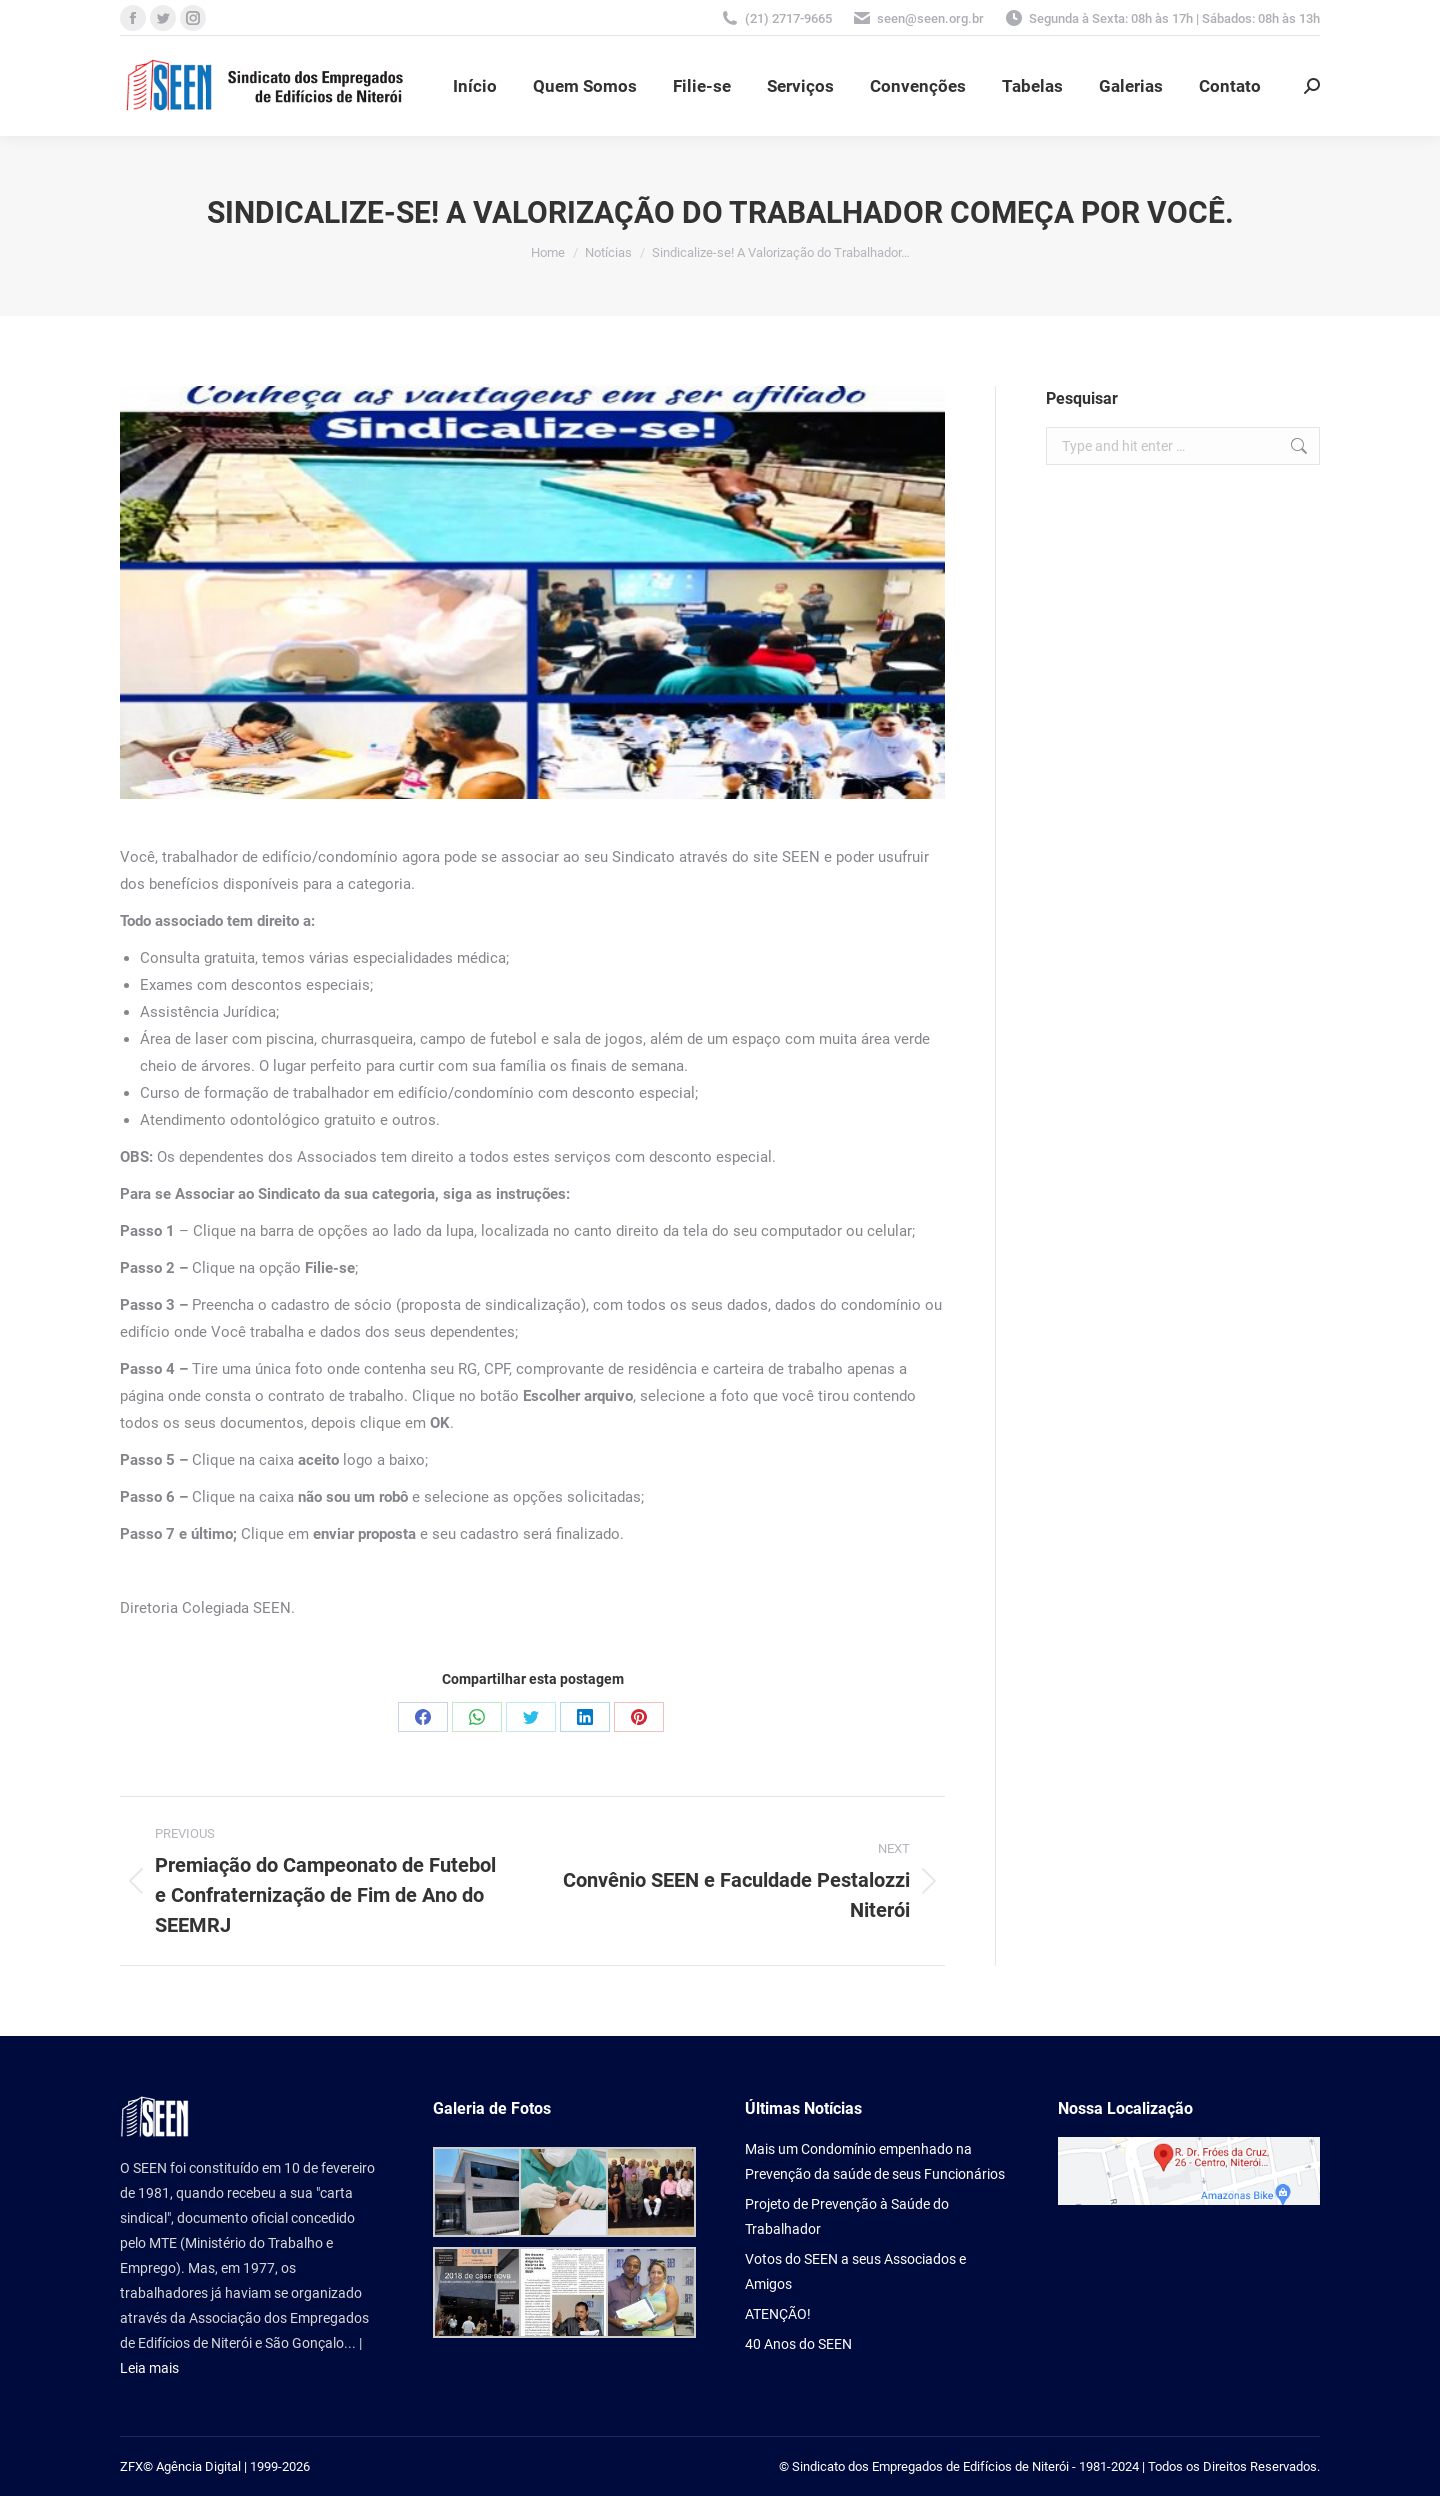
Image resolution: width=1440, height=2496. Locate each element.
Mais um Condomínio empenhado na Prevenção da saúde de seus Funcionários (875, 2161)
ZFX (131, 2466)
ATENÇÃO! (778, 2314)
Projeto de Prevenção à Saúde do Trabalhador (847, 2216)
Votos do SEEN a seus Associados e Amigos (855, 2271)
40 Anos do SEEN (798, 2344)
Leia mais (149, 2368)
